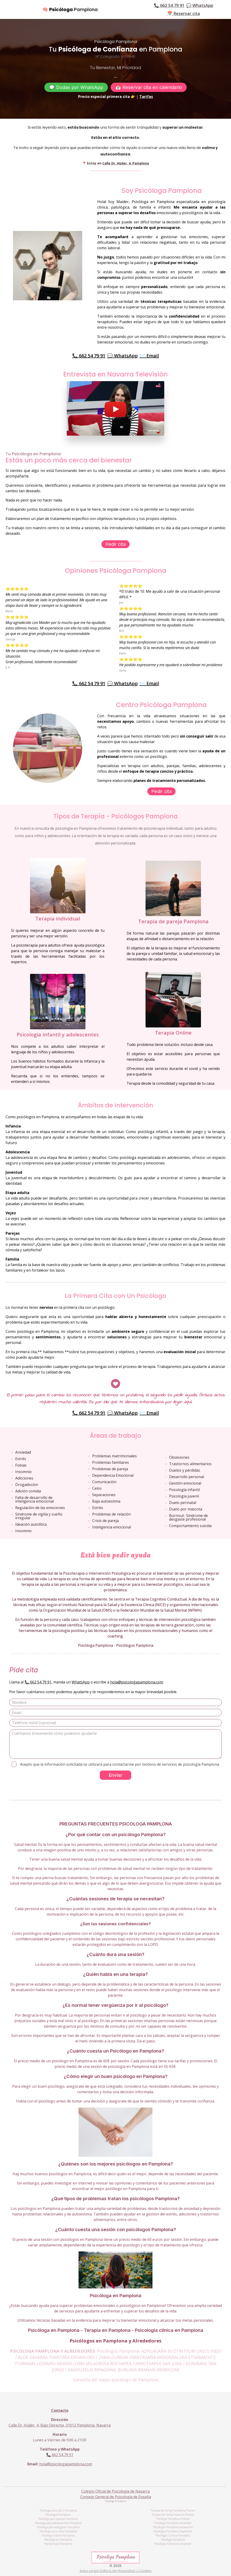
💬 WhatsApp (199, 5)
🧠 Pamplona (70, 9)
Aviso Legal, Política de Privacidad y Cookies (116, 2570)
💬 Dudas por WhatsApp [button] (76, 87)
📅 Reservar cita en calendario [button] (148, 87)
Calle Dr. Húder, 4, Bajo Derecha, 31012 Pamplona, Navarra (60, 2425)
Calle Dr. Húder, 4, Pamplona (125, 163)
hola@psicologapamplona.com (136, 1682)
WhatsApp (81, 1682)
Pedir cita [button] (115, 544)
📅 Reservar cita (183, 13)
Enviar (115, 1775)
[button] (115, 1383)
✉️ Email (149, 355)
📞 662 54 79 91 (169, 5)
